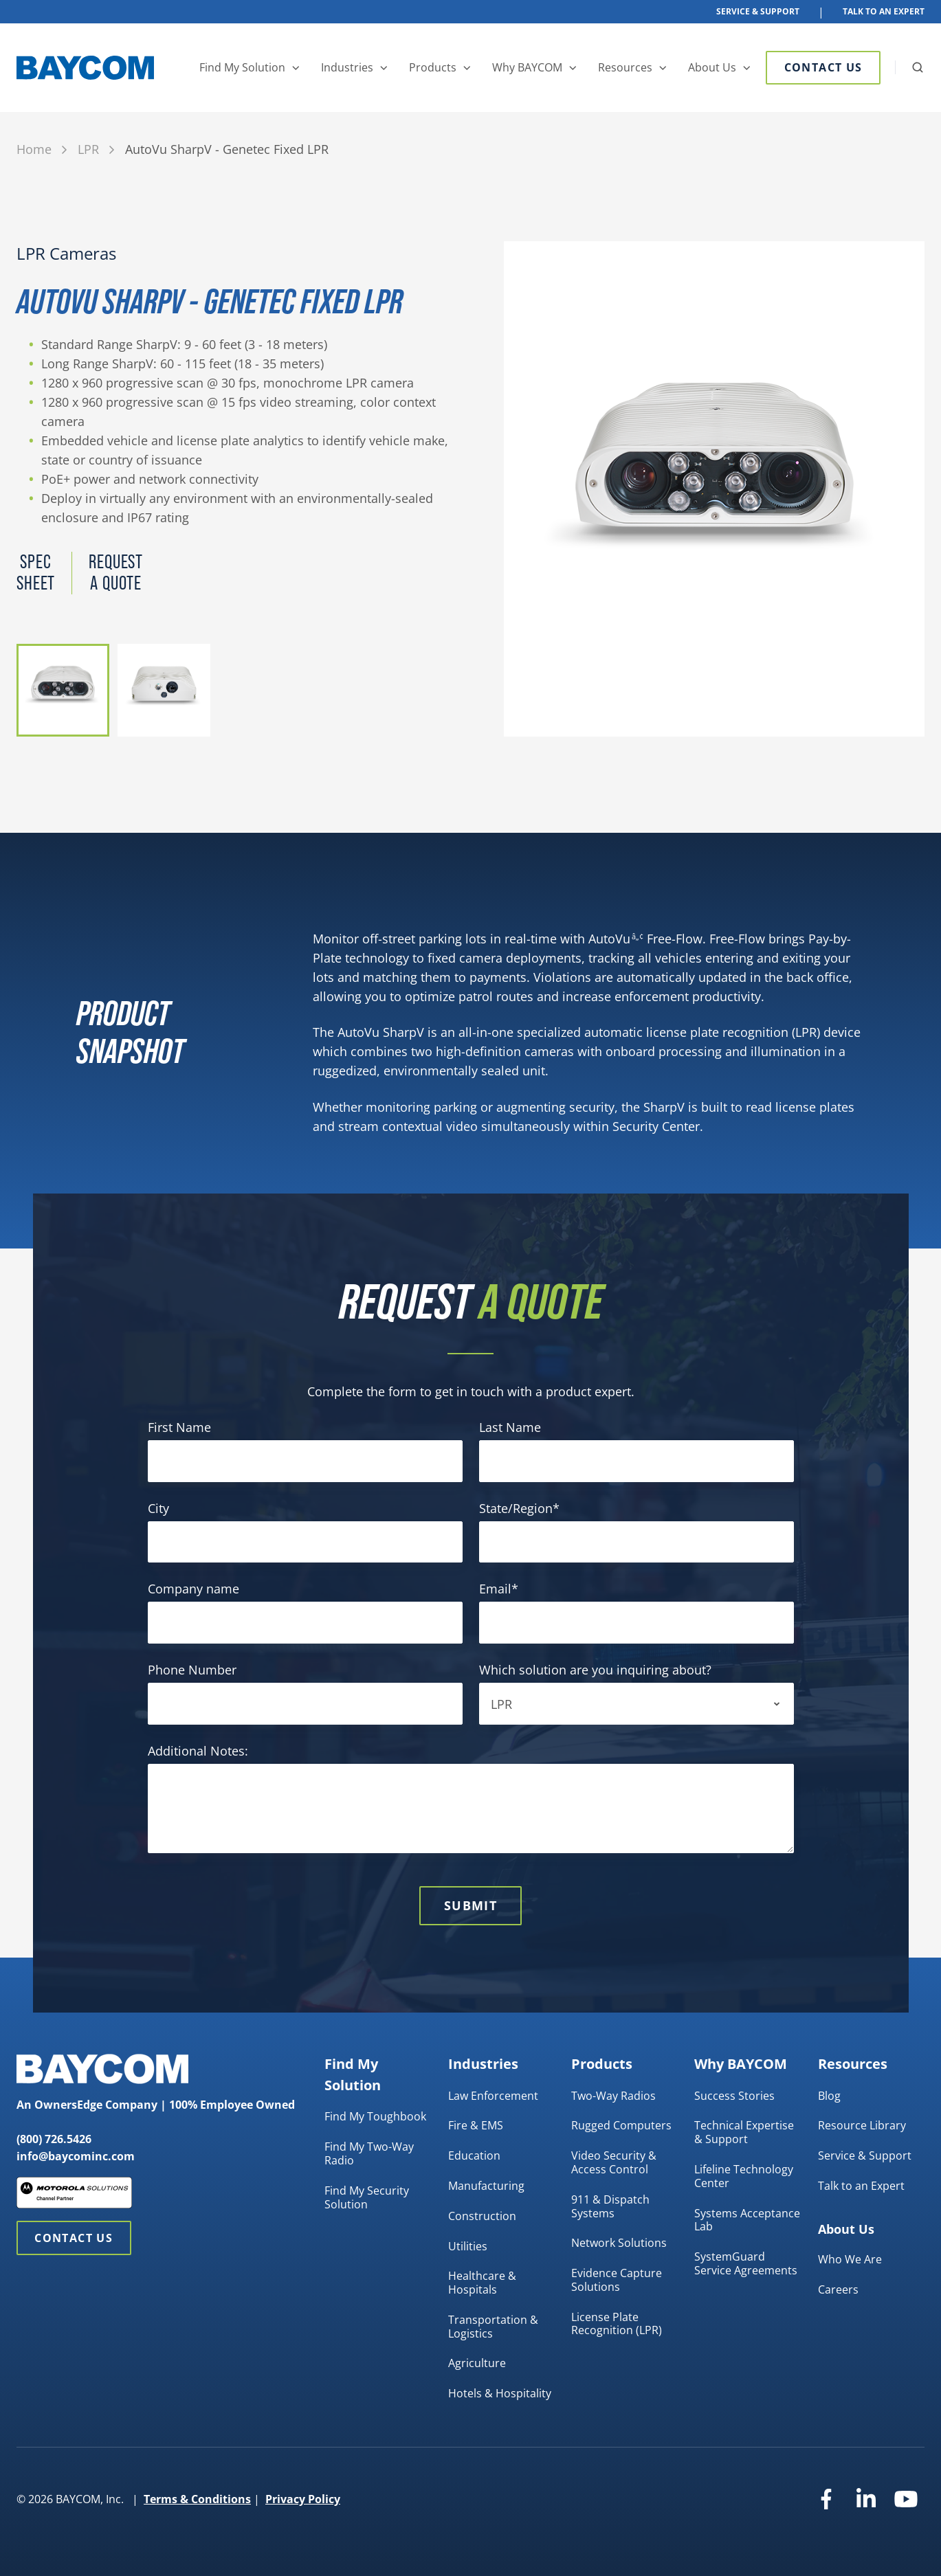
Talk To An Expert (884, 11)
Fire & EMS (475, 2125)
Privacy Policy (302, 2499)
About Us (712, 67)
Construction (482, 2216)
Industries (347, 67)
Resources (625, 67)
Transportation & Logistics (493, 2326)
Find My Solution (242, 67)
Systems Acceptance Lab (747, 2220)
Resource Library (862, 2125)
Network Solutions (619, 2242)
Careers (838, 2289)
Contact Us (823, 67)
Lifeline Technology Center (743, 2176)
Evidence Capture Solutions (616, 2279)
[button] (918, 67)
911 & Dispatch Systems (610, 2206)
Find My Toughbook (375, 2116)
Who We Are (850, 2259)
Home (34, 149)
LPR (88, 149)
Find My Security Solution (366, 2197)
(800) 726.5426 (53, 2139)
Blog (829, 2095)
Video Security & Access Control (613, 2162)
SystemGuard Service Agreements (745, 2263)
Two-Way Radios (613, 2095)
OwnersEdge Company (95, 2104)
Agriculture (477, 2363)
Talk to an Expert (861, 2185)
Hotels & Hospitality (499, 2393)
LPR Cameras (66, 253)
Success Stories (734, 2095)
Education (474, 2155)
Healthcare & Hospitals (482, 2282)
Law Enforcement (493, 2095)
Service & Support (757, 11)
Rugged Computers (621, 2125)
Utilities (467, 2246)
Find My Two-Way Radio (369, 2153)
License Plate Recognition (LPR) (616, 2323)
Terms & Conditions (197, 2499)
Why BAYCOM (527, 67)
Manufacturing (486, 2185)
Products (432, 67)
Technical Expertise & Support (744, 2132)
